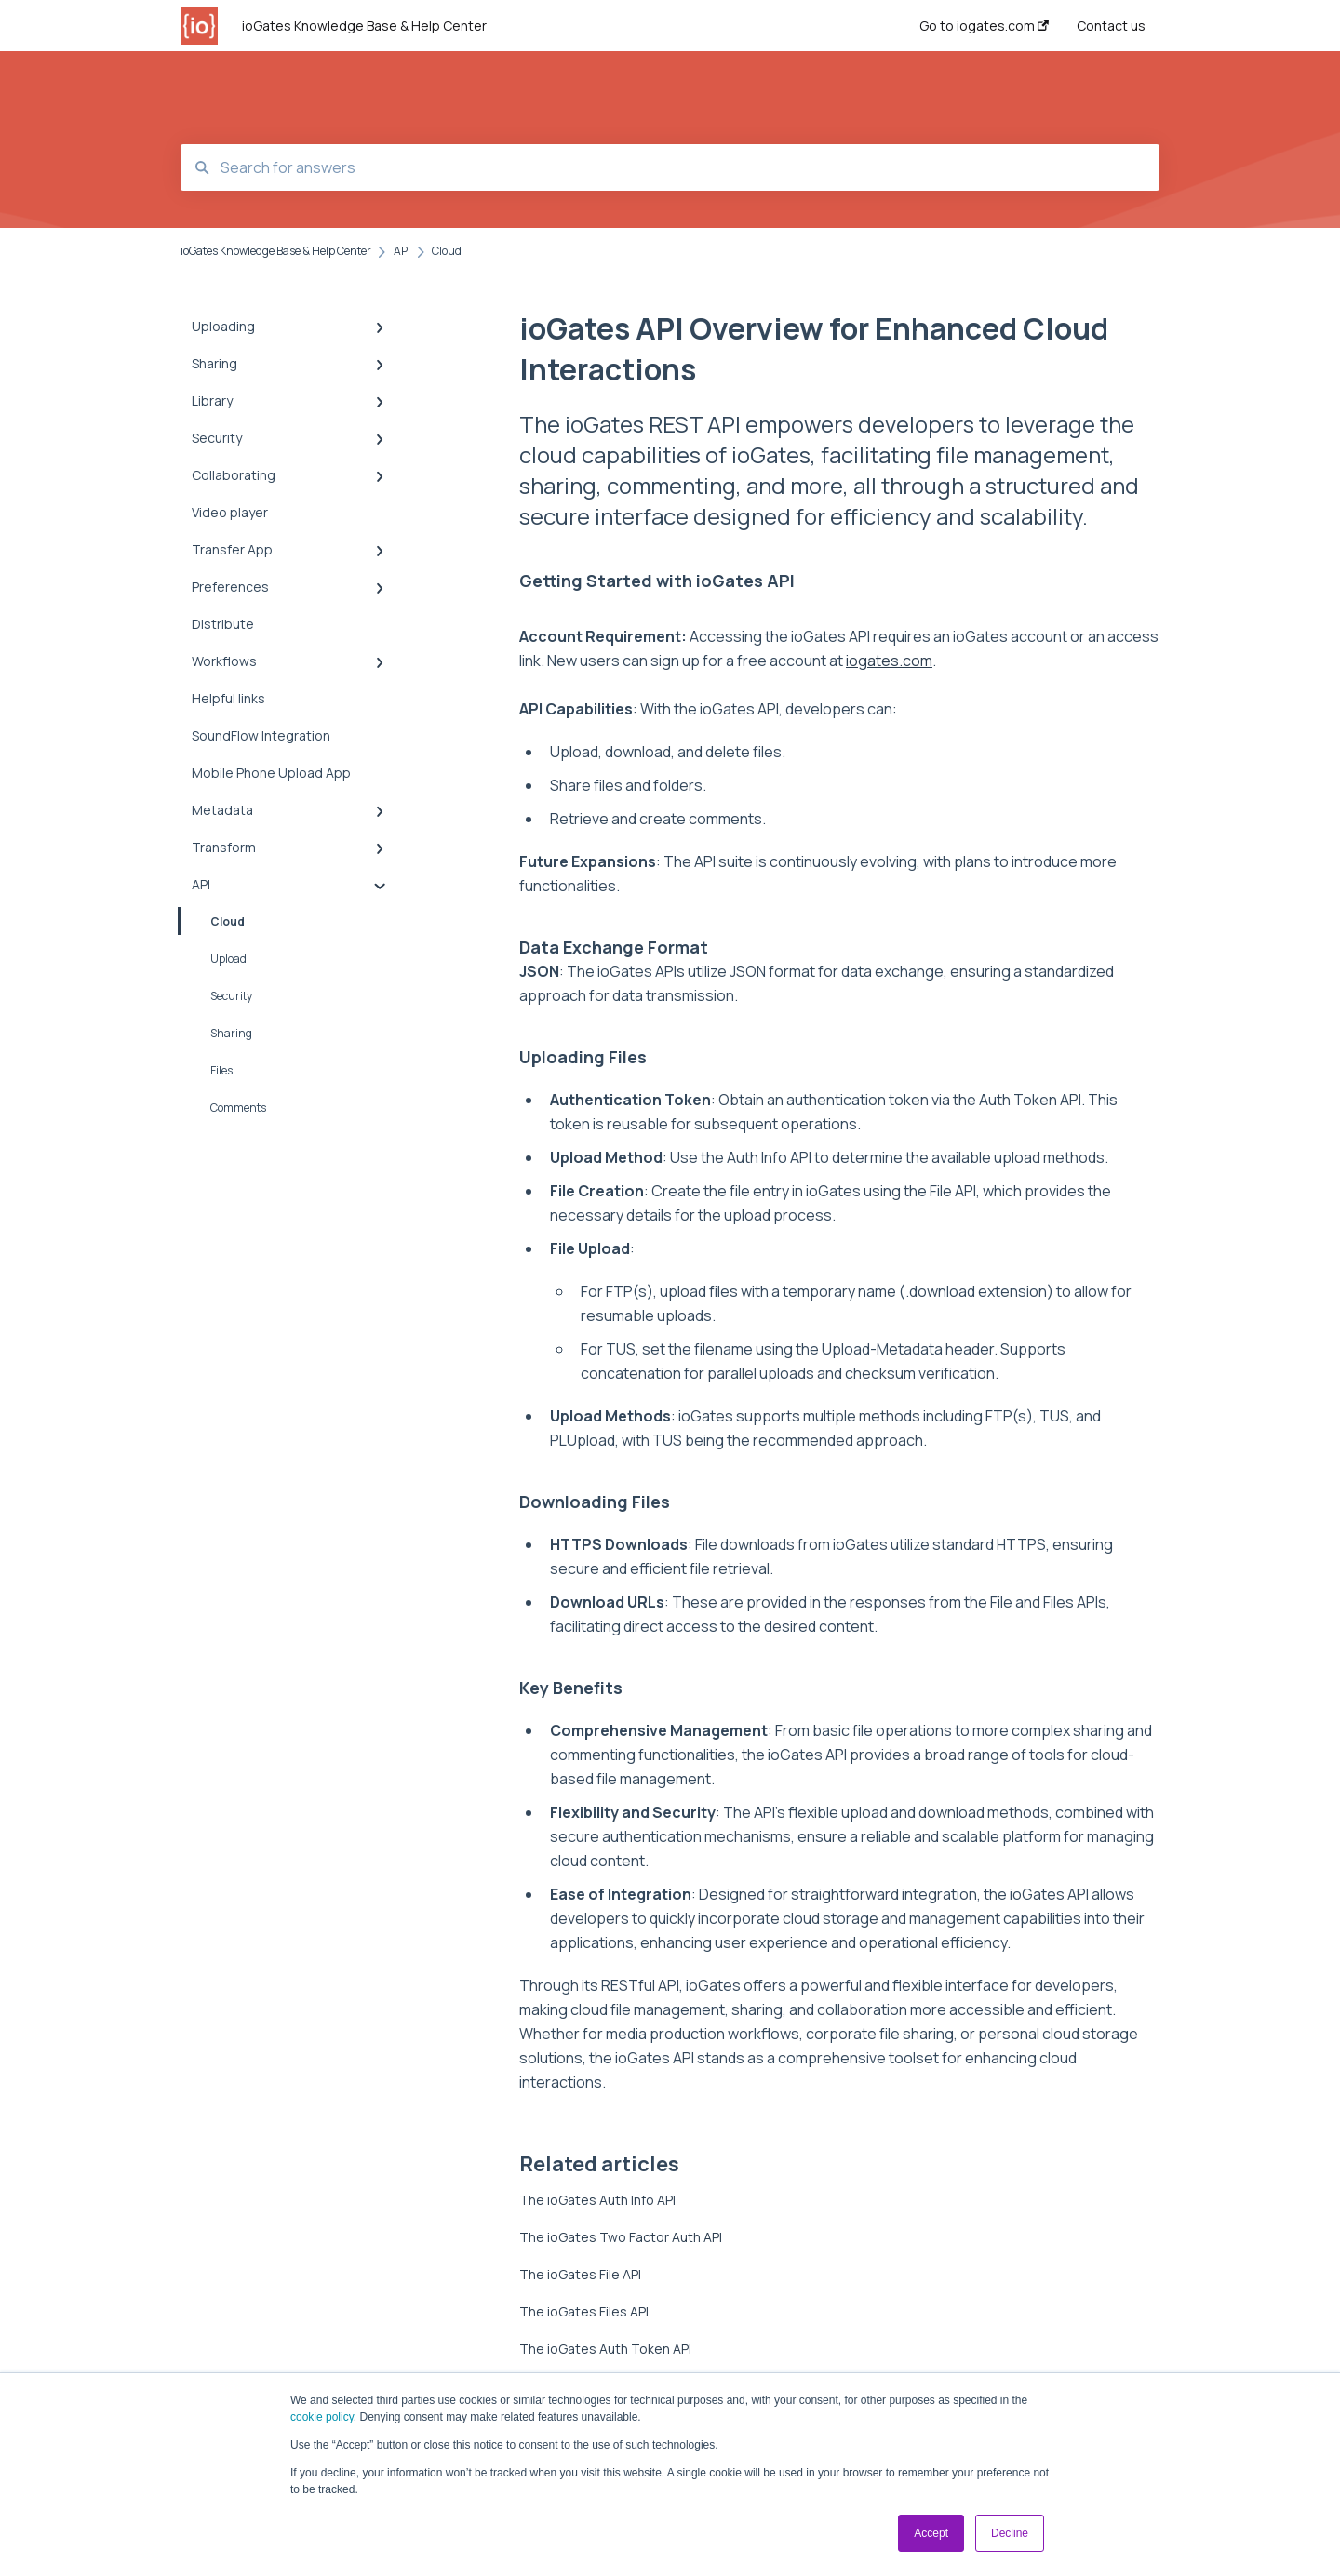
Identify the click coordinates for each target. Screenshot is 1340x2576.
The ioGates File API (580, 2274)
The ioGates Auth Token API (605, 2348)
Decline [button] (1009, 2533)
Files (221, 1070)
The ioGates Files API (584, 2311)
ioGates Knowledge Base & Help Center (364, 25)
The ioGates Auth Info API (597, 2200)
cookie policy (322, 2416)
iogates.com (889, 660)
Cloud (213, 921)
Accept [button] (931, 2533)
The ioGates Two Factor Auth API (620, 2237)
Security (231, 996)
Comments (238, 1107)
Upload (228, 959)
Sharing (231, 1033)
